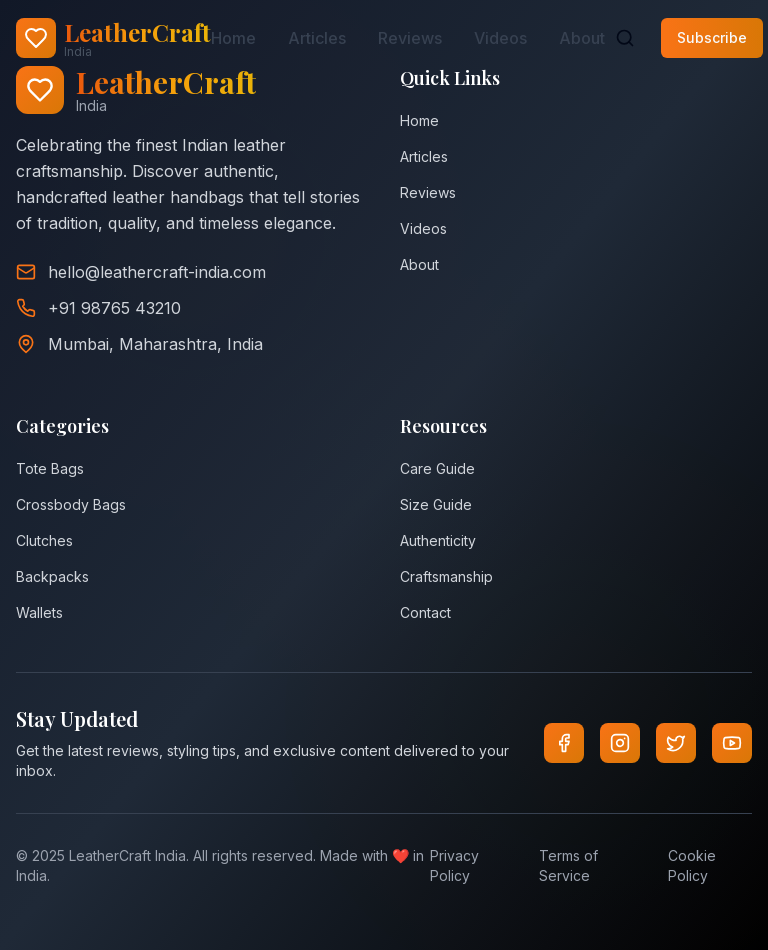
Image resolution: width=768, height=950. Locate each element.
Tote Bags (50, 468)
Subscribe (712, 37)
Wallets (39, 612)
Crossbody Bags (71, 504)
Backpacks (52, 576)
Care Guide (437, 468)
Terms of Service (568, 865)
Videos (500, 38)
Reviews (410, 38)
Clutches (44, 540)
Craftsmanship (446, 576)
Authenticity (438, 540)
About (582, 38)
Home (233, 38)
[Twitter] (676, 743)
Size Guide (436, 504)
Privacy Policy (454, 865)
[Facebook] (564, 743)
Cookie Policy (692, 865)
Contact (425, 612)
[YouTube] (732, 743)
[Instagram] (620, 743)
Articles (317, 38)
